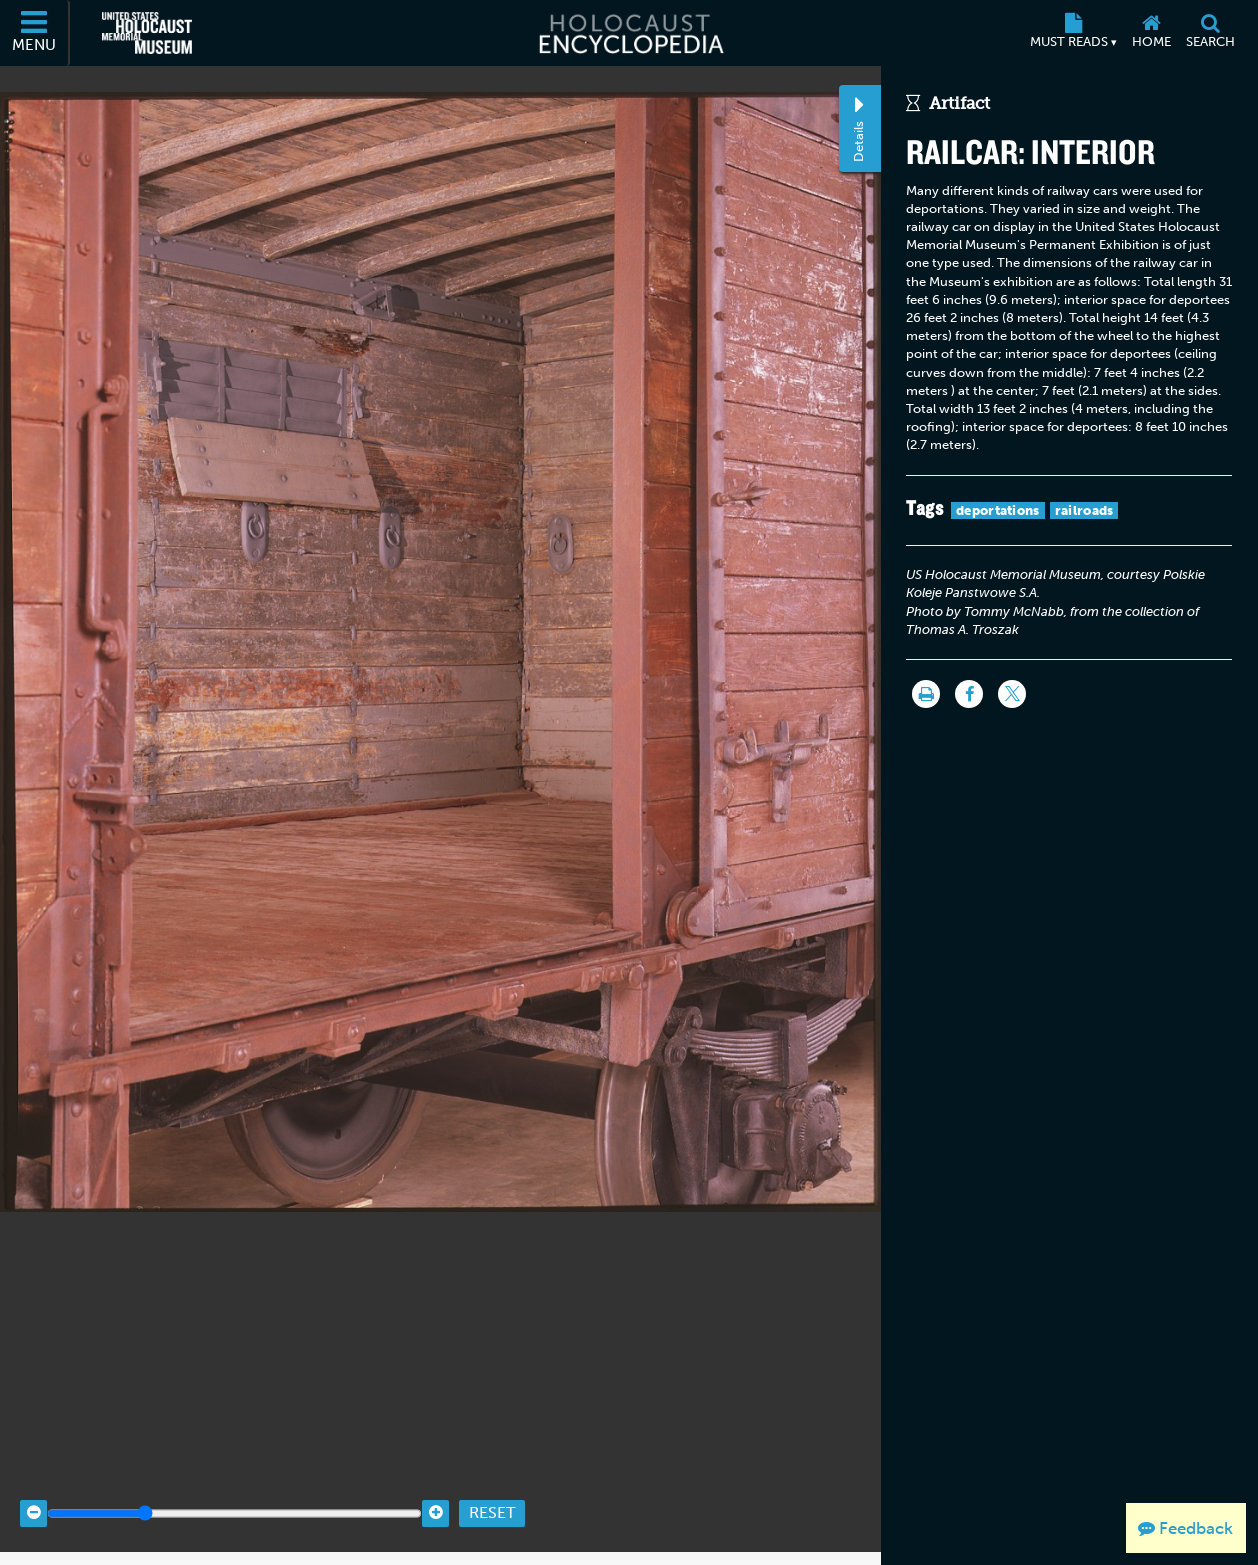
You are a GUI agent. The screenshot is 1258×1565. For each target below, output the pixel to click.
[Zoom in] (435, 1487)
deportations (998, 510)
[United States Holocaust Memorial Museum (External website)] (147, 33)
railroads (1084, 510)
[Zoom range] (234, 1487)
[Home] (1151, 33)
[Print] (926, 694)
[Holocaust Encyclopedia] (629, 33)
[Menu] (35, 33)
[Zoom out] (33, 1487)
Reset (492, 1487)
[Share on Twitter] (1012, 694)
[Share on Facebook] (969, 694)
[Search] (1210, 33)
